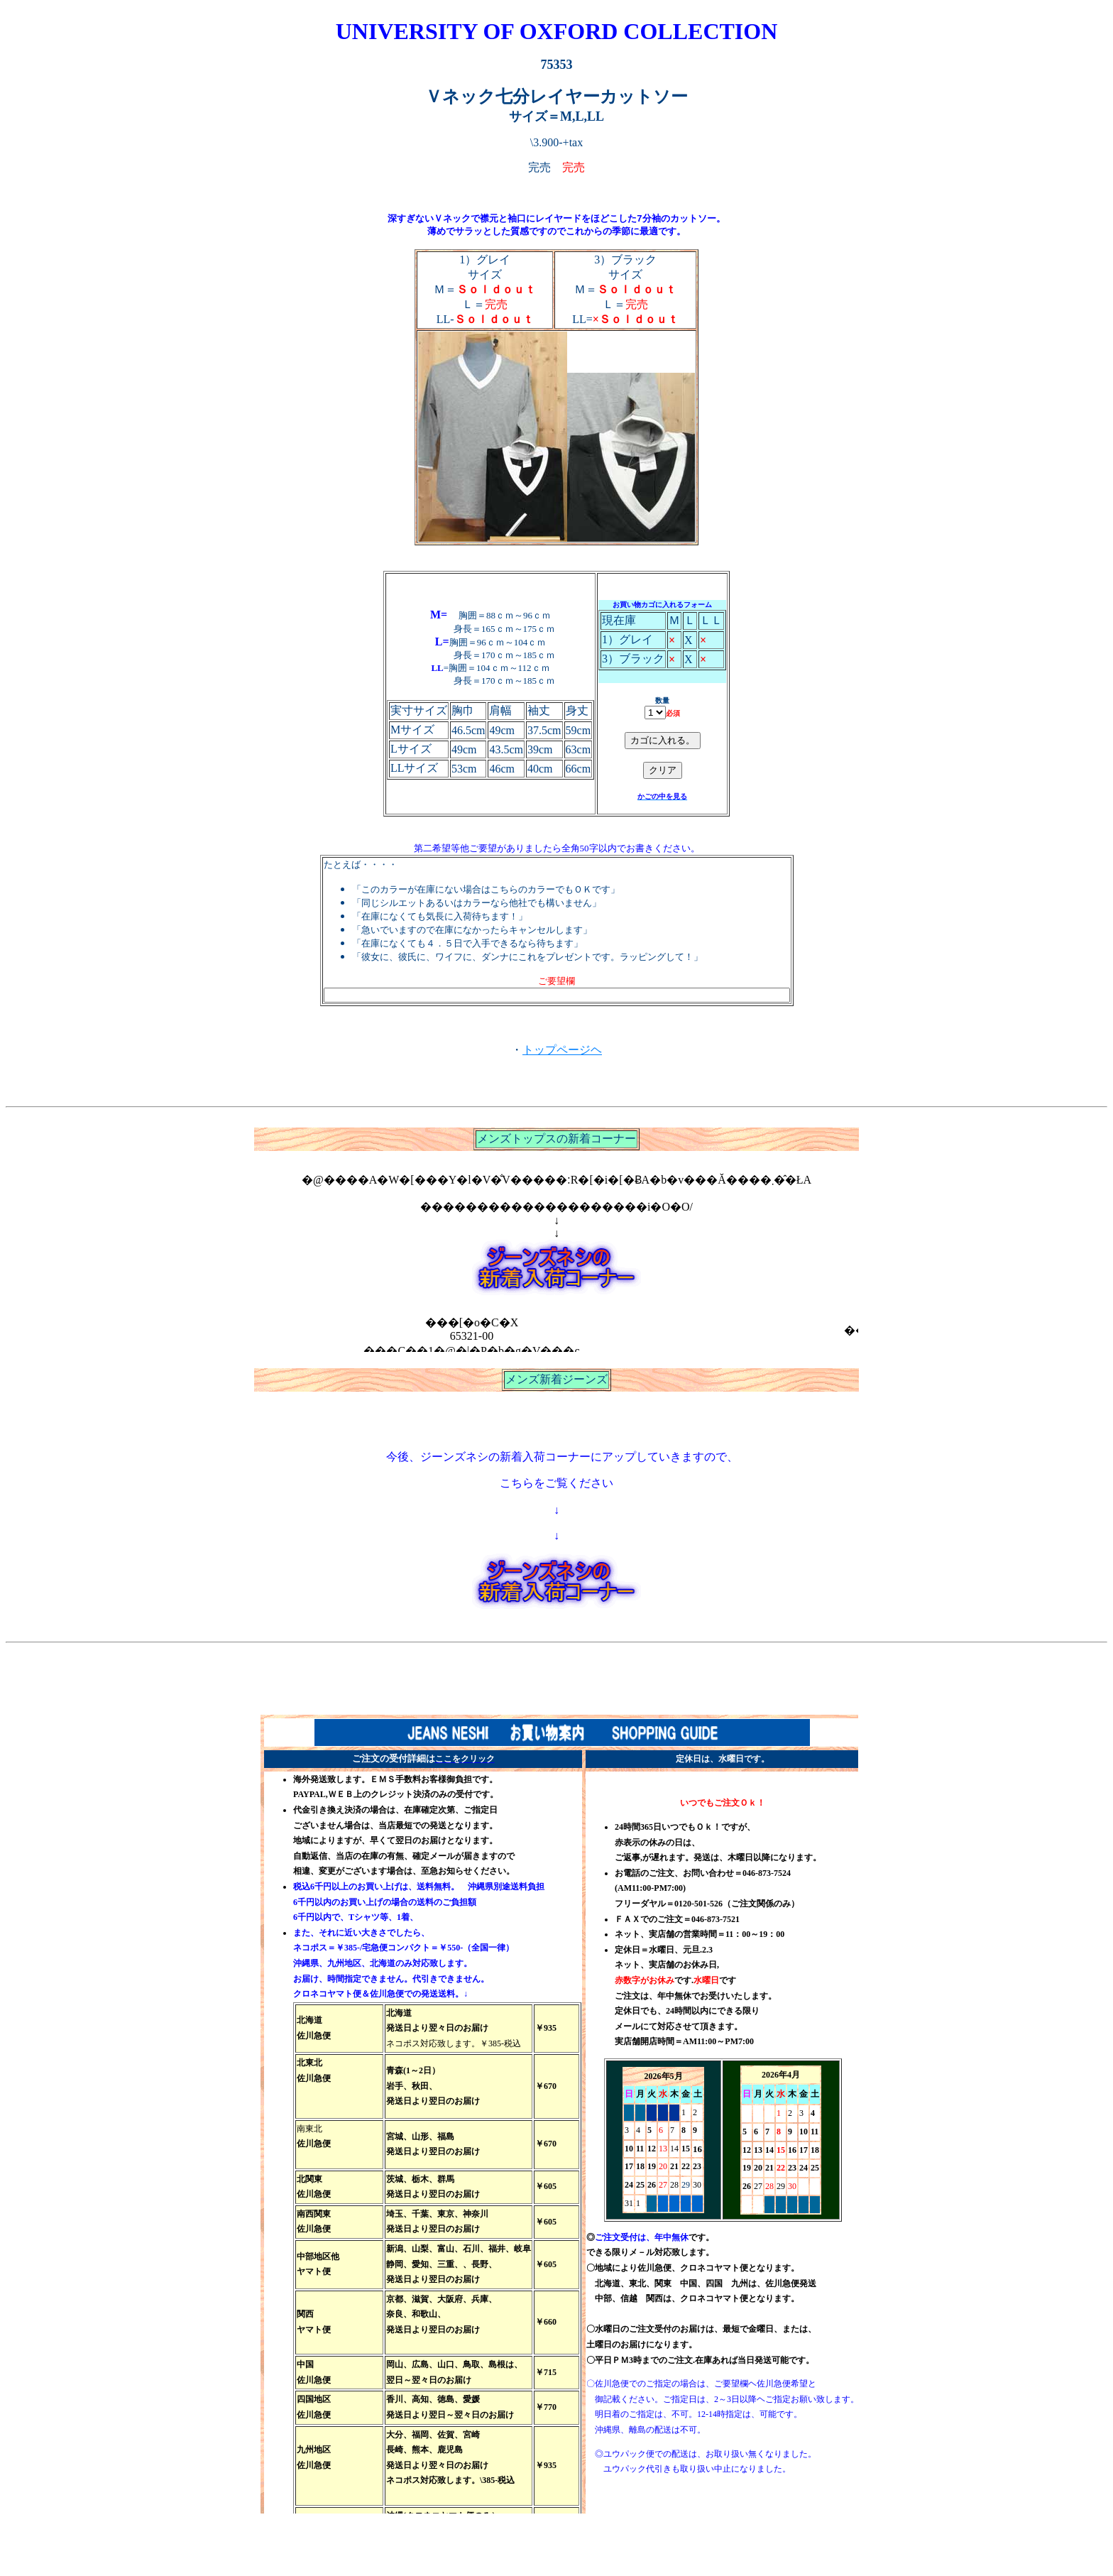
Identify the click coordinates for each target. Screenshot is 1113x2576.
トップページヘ (562, 1051)
